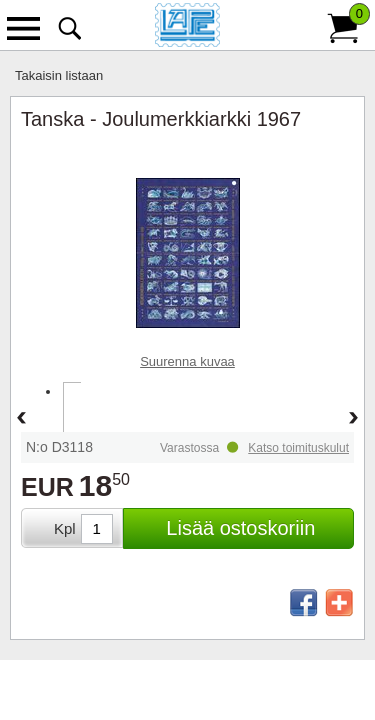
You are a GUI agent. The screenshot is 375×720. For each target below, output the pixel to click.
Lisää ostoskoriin (240, 528)
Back (21, 419)
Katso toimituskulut (298, 448)
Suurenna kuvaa (187, 361)
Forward (354, 419)
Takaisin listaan (59, 75)
